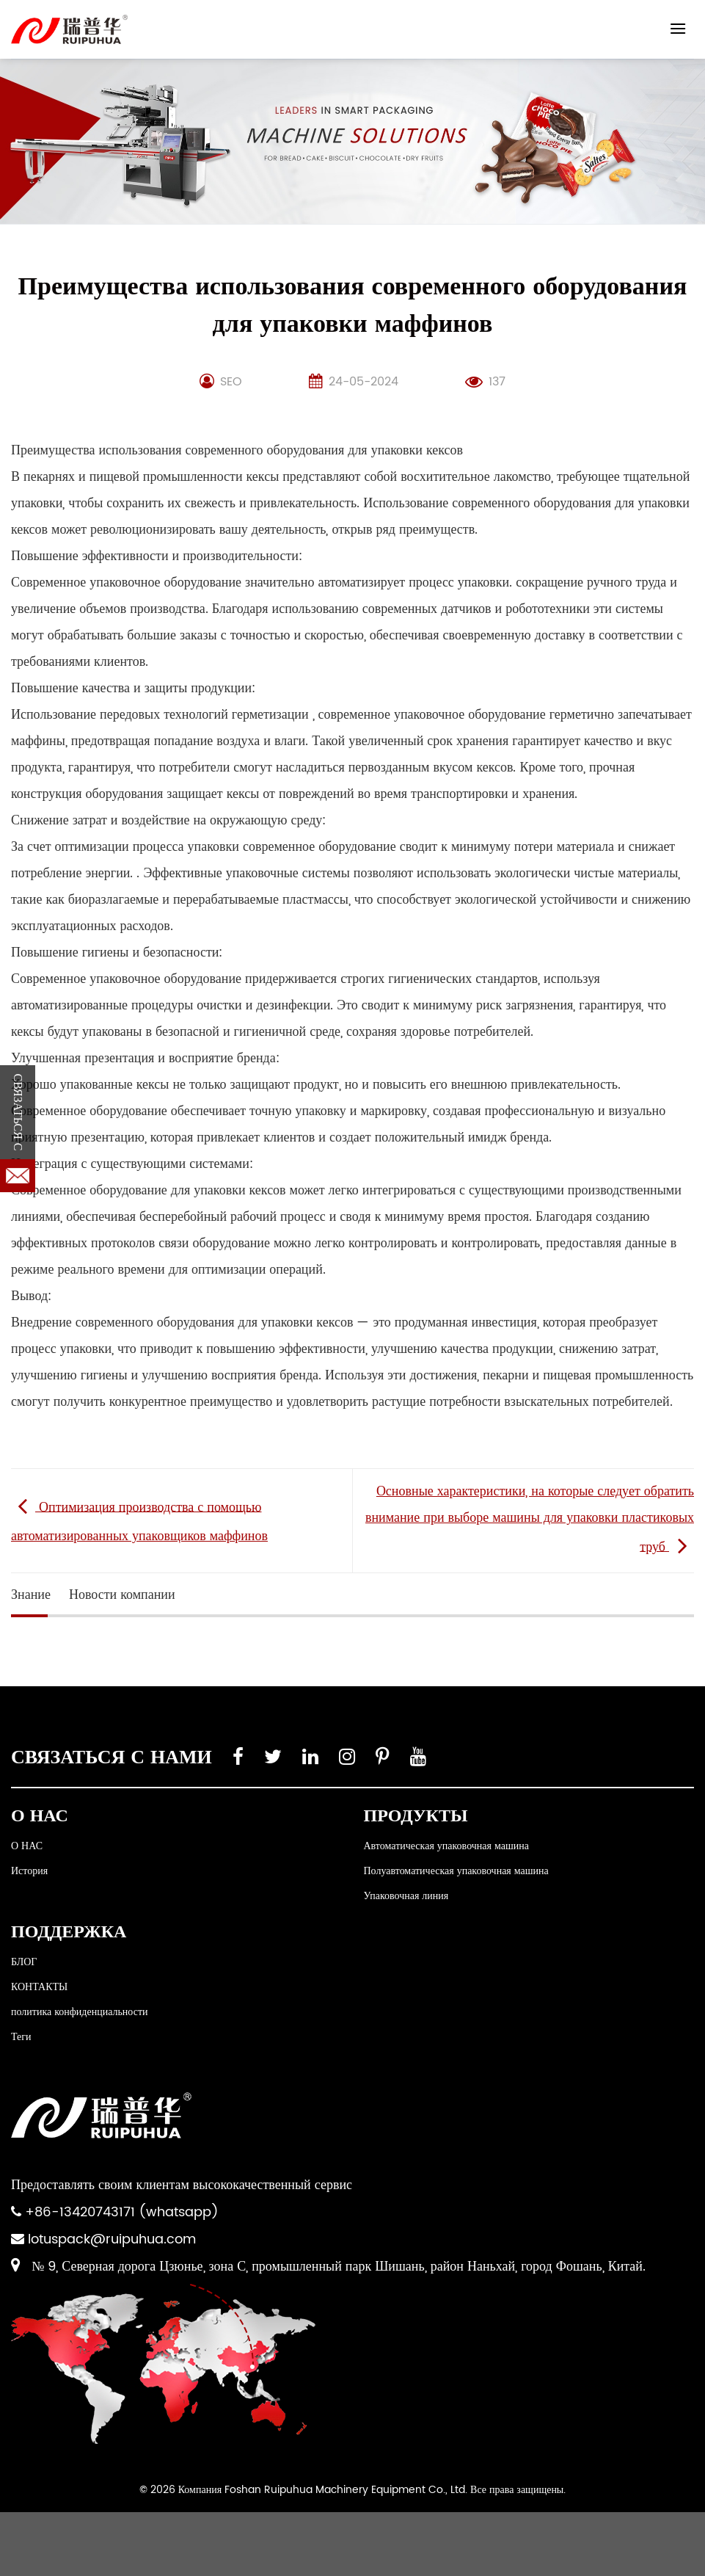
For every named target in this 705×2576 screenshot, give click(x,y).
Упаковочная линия (406, 1895)
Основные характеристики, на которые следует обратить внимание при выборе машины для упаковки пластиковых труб (529, 1519)
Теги (21, 2036)
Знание (31, 1595)
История (29, 1870)
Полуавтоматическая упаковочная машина (456, 1870)
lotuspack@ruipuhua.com (112, 2239)
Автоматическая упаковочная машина (446, 1845)
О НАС (27, 1845)
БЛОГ (24, 1961)
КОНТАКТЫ (39, 1986)
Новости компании (122, 1595)
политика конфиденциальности (79, 2011)
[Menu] (678, 28)
